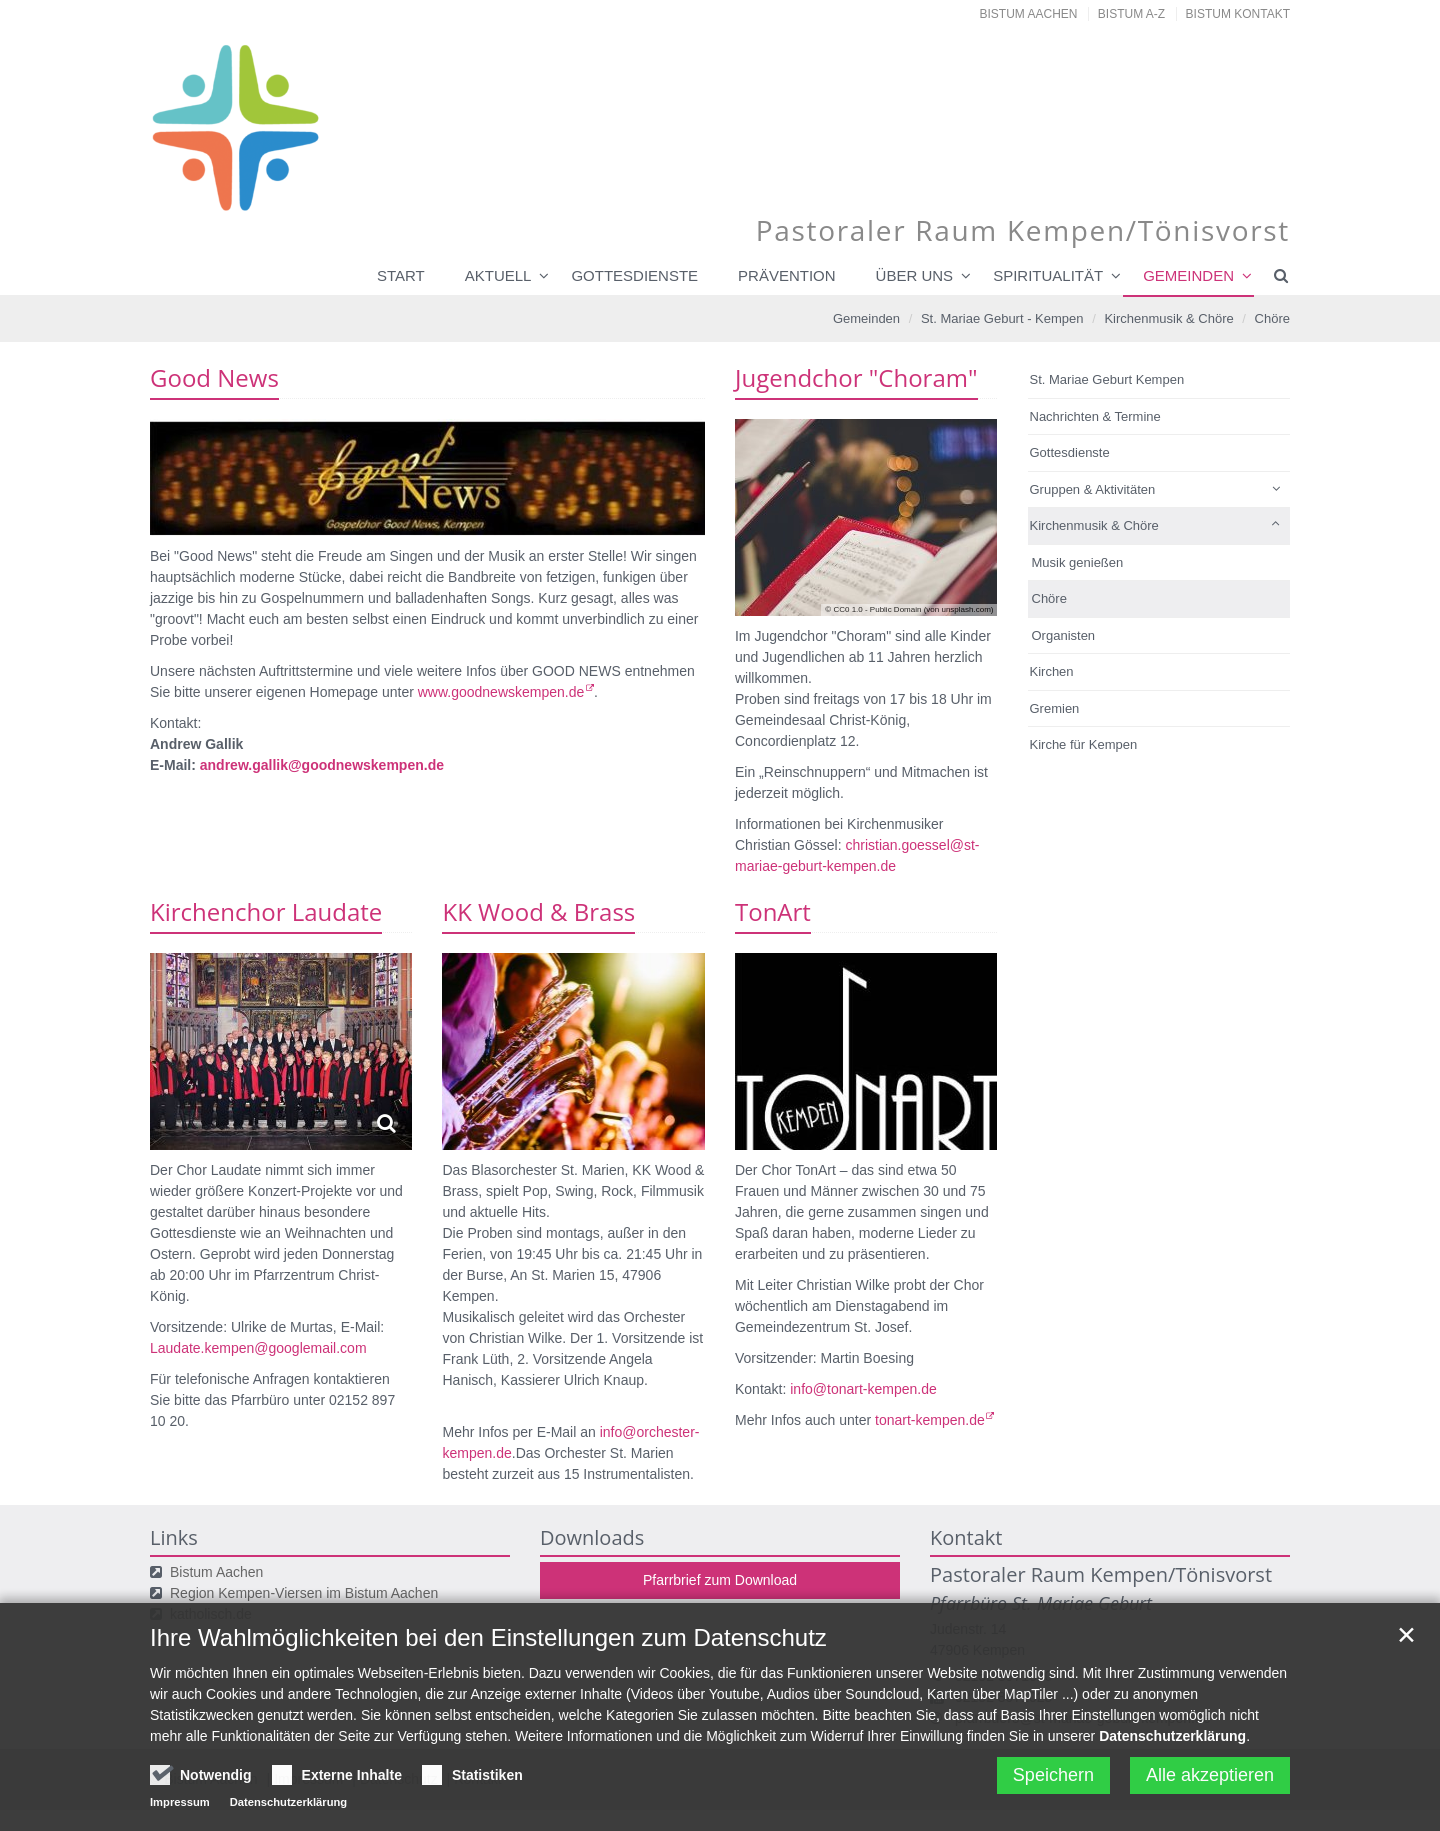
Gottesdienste (634, 275)
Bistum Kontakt (1238, 14)
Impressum (180, 1813)
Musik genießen (1078, 562)
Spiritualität (1048, 275)
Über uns (915, 275)
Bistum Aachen (1029, 14)
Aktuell (498, 275)
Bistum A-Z (1131, 14)
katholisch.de (211, 1614)
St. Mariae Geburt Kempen (1107, 379)
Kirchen (1052, 671)
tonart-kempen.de (930, 1420)
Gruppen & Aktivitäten (1093, 489)
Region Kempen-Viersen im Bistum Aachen (304, 1593)
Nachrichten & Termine (1095, 416)
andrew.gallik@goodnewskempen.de (322, 765)
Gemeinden (1188, 275)
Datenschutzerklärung (1172, 1747)
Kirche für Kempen (1084, 744)
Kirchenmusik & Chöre (1168, 318)
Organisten (1064, 635)
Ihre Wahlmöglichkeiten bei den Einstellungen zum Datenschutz (488, 1648)
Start (401, 275)
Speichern (1053, 1786)
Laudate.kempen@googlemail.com (258, 1348)
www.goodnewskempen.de (501, 692)
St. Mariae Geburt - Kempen (1002, 318)
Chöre (1272, 318)
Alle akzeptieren (1210, 1786)
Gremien (1055, 708)
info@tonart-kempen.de (863, 1389)
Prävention (787, 275)
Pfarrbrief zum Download (720, 1580)
